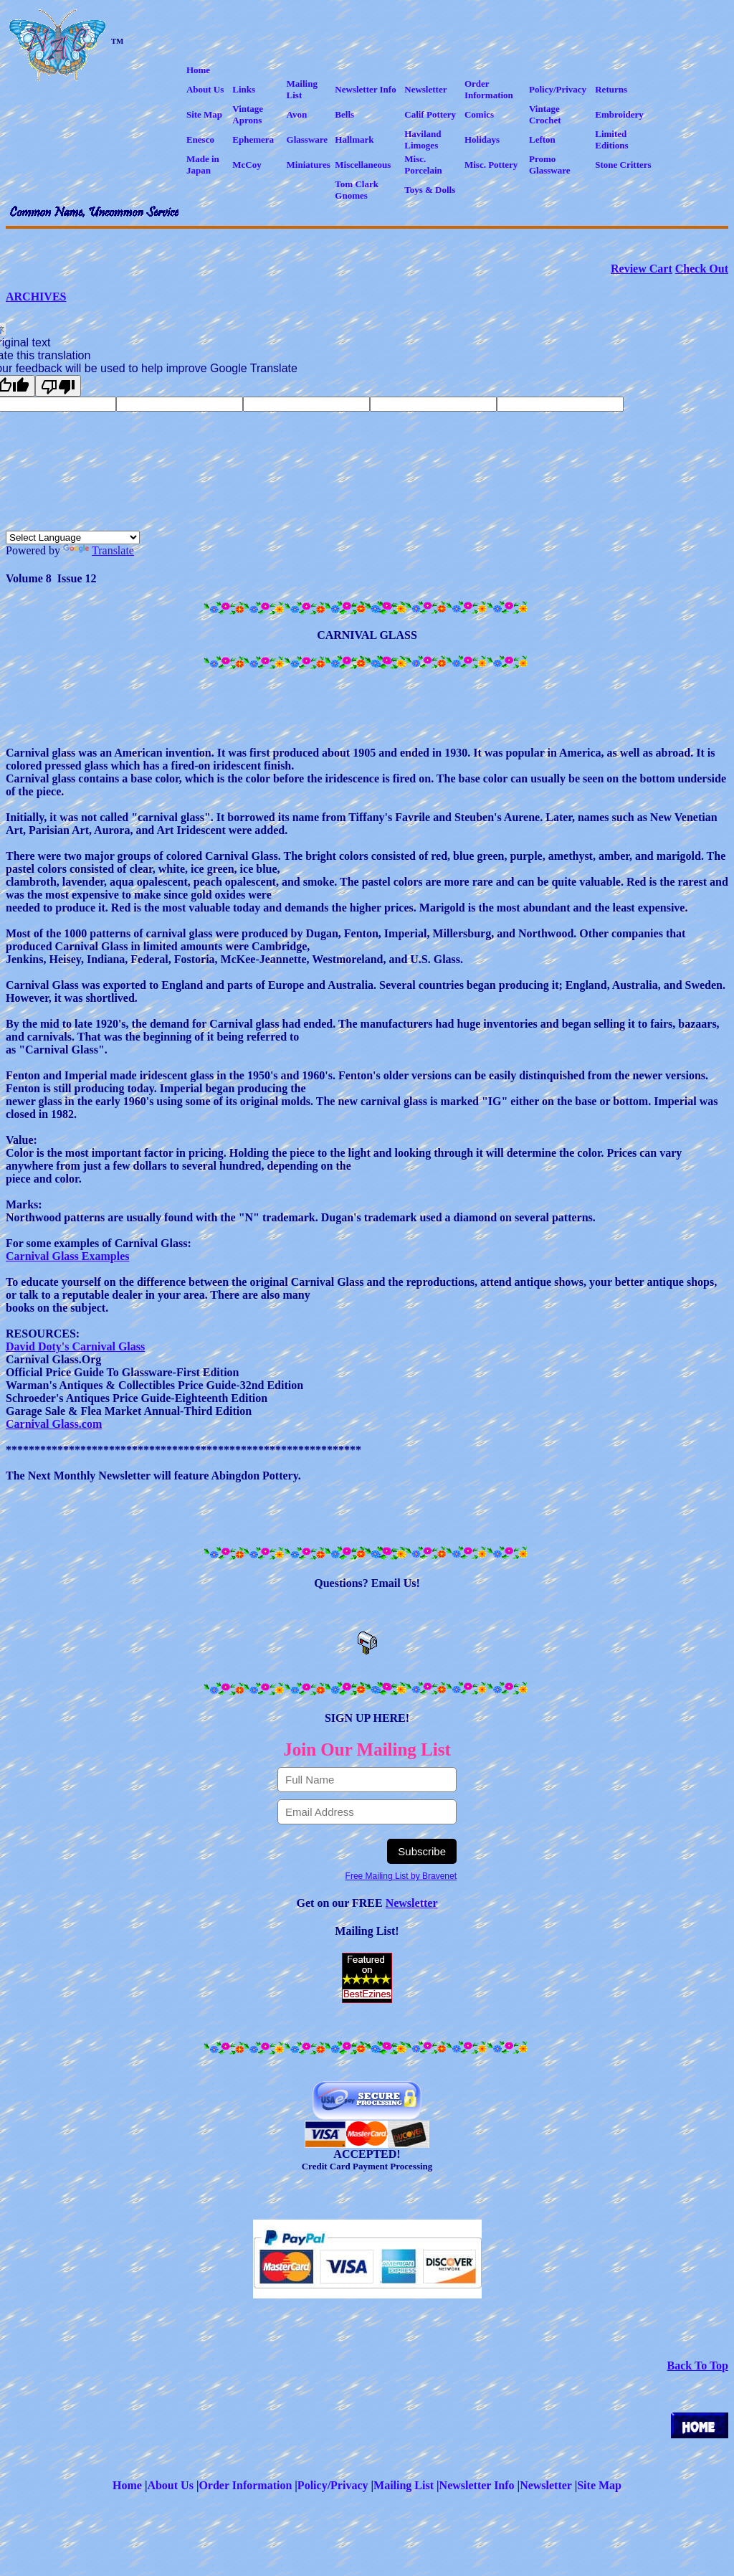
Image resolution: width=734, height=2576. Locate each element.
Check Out (701, 268)
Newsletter (412, 1903)
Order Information (245, 2485)
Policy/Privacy (332, 2485)
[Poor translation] (58, 386)
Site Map (599, 2485)
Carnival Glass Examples (67, 1256)
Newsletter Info (477, 2485)
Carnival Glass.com (54, 1424)
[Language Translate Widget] (73, 537)
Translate (98, 550)
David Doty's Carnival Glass (75, 1346)
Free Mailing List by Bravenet (401, 1876)
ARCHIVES (36, 296)
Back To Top (697, 2365)
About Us (170, 2485)
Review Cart (641, 268)
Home (127, 2485)
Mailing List (403, 2485)
